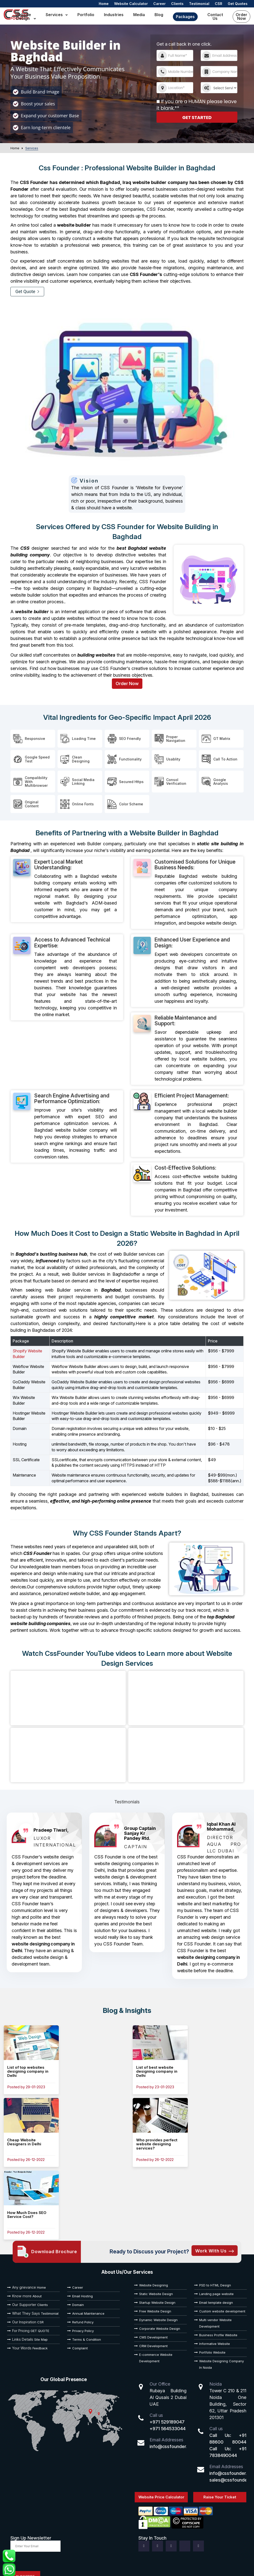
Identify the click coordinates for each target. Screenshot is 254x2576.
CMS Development (153, 2337)
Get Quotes (238, 3)
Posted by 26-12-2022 (26, 2159)
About (36, 2296)
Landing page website (216, 2294)
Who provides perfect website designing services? (156, 2143)
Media (139, 15)
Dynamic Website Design (158, 2320)
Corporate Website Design (159, 2328)
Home (104, 3)
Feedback (39, 2348)
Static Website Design (156, 2294)
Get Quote (27, 291)
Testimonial (199, 3)
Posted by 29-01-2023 (26, 2086)
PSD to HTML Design (215, 2285)
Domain (78, 2304)
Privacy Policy (83, 2331)
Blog (159, 15)
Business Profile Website (218, 2335)
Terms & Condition (86, 2339)
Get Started (197, 117)
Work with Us (214, 2250)
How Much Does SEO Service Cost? (26, 2214)
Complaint (80, 2348)
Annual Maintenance (88, 2313)
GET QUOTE (40, 2331)
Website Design (23, 16)
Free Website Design (155, 2311)
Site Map (40, 2339)
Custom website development (222, 2311)
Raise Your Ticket (219, 2496)
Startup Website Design (157, 2302)
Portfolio (85, 15)
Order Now (241, 16)
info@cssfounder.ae (171, 2446)
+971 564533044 (168, 2428)
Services (54, 15)
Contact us (215, 16)
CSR (218, 3)
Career (159, 3)
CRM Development (153, 2346)
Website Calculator (131, 3)
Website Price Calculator (161, 2496)
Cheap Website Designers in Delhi (24, 2141)
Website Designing (153, 2285)
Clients (177, 3)
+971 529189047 (167, 2421)
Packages (185, 16)
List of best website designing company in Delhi (156, 2070)
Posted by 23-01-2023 (155, 2086)
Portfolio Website (212, 2352)
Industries (114, 15)
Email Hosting (82, 2296)
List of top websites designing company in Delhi (27, 2070)
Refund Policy (83, 2322)
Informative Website (214, 2343)
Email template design (216, 2302)
